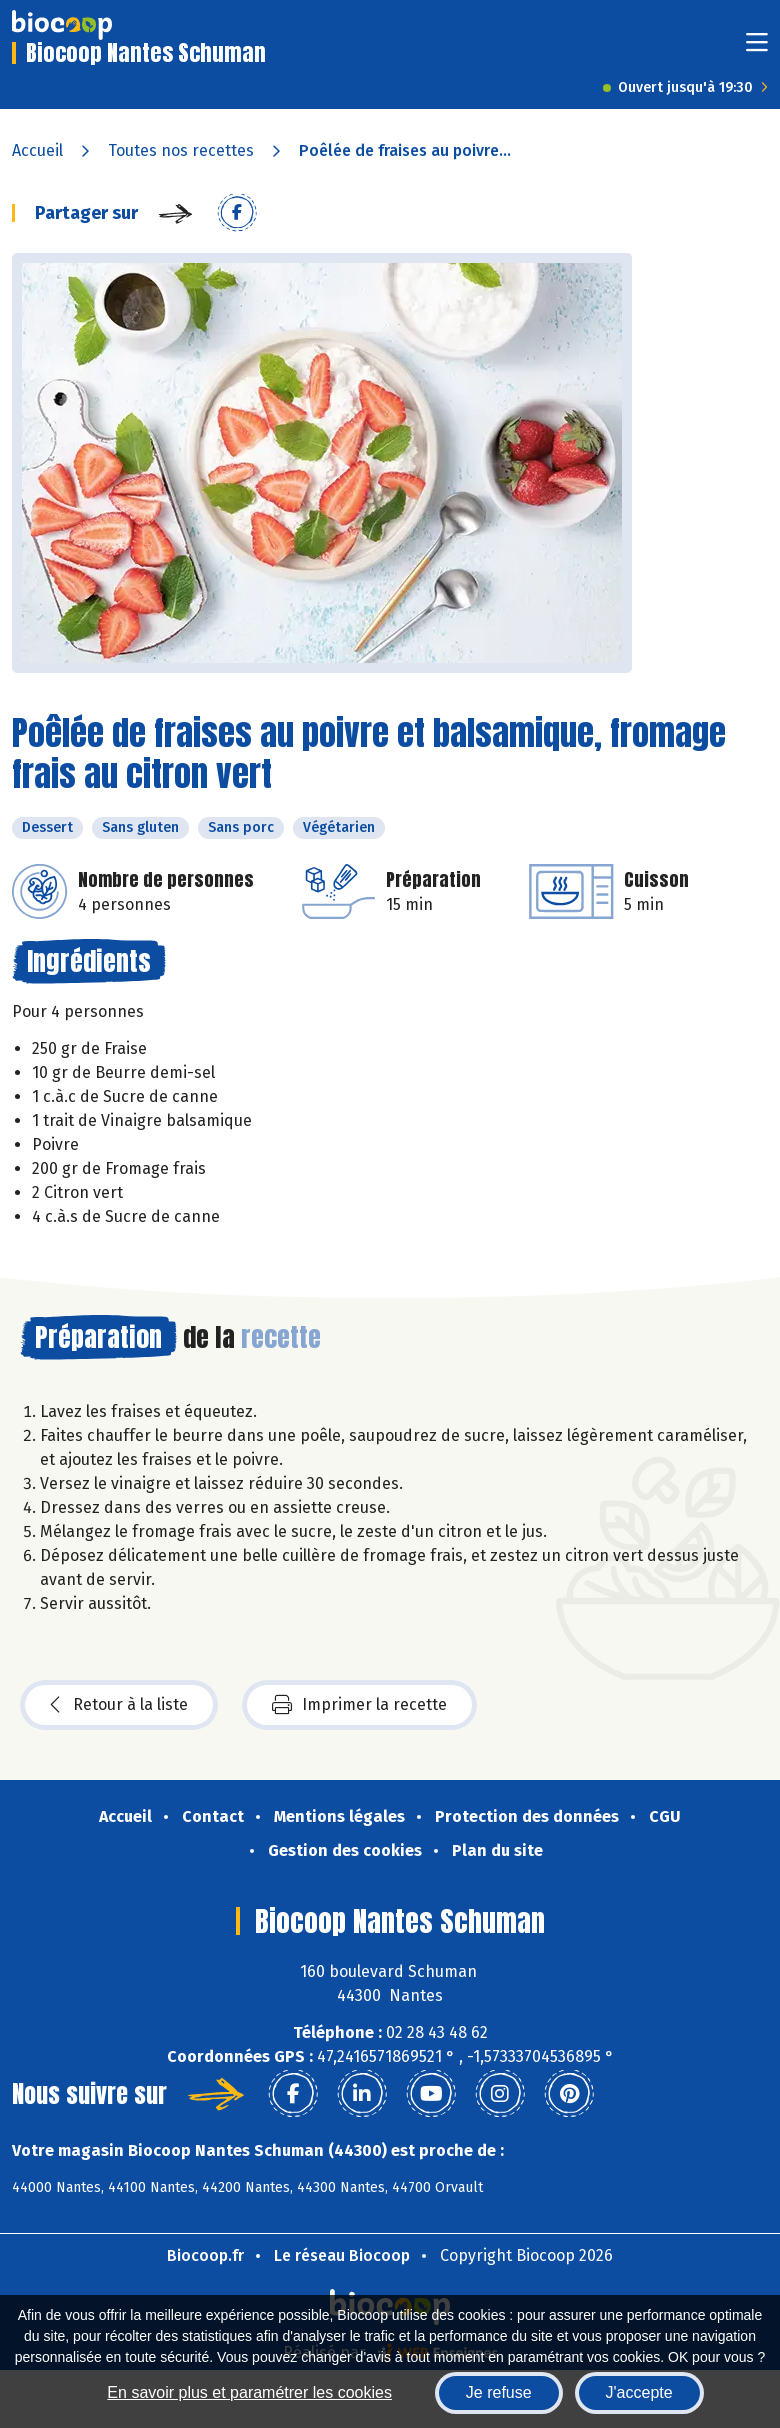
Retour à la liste (119, 1705)
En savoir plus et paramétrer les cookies (249, 2392)
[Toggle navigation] (757, 48)
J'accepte (639, 2392)
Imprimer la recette (359, 1705)
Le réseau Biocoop (342, 2255)
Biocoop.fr (205, 2255)
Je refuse (499, 2392)
